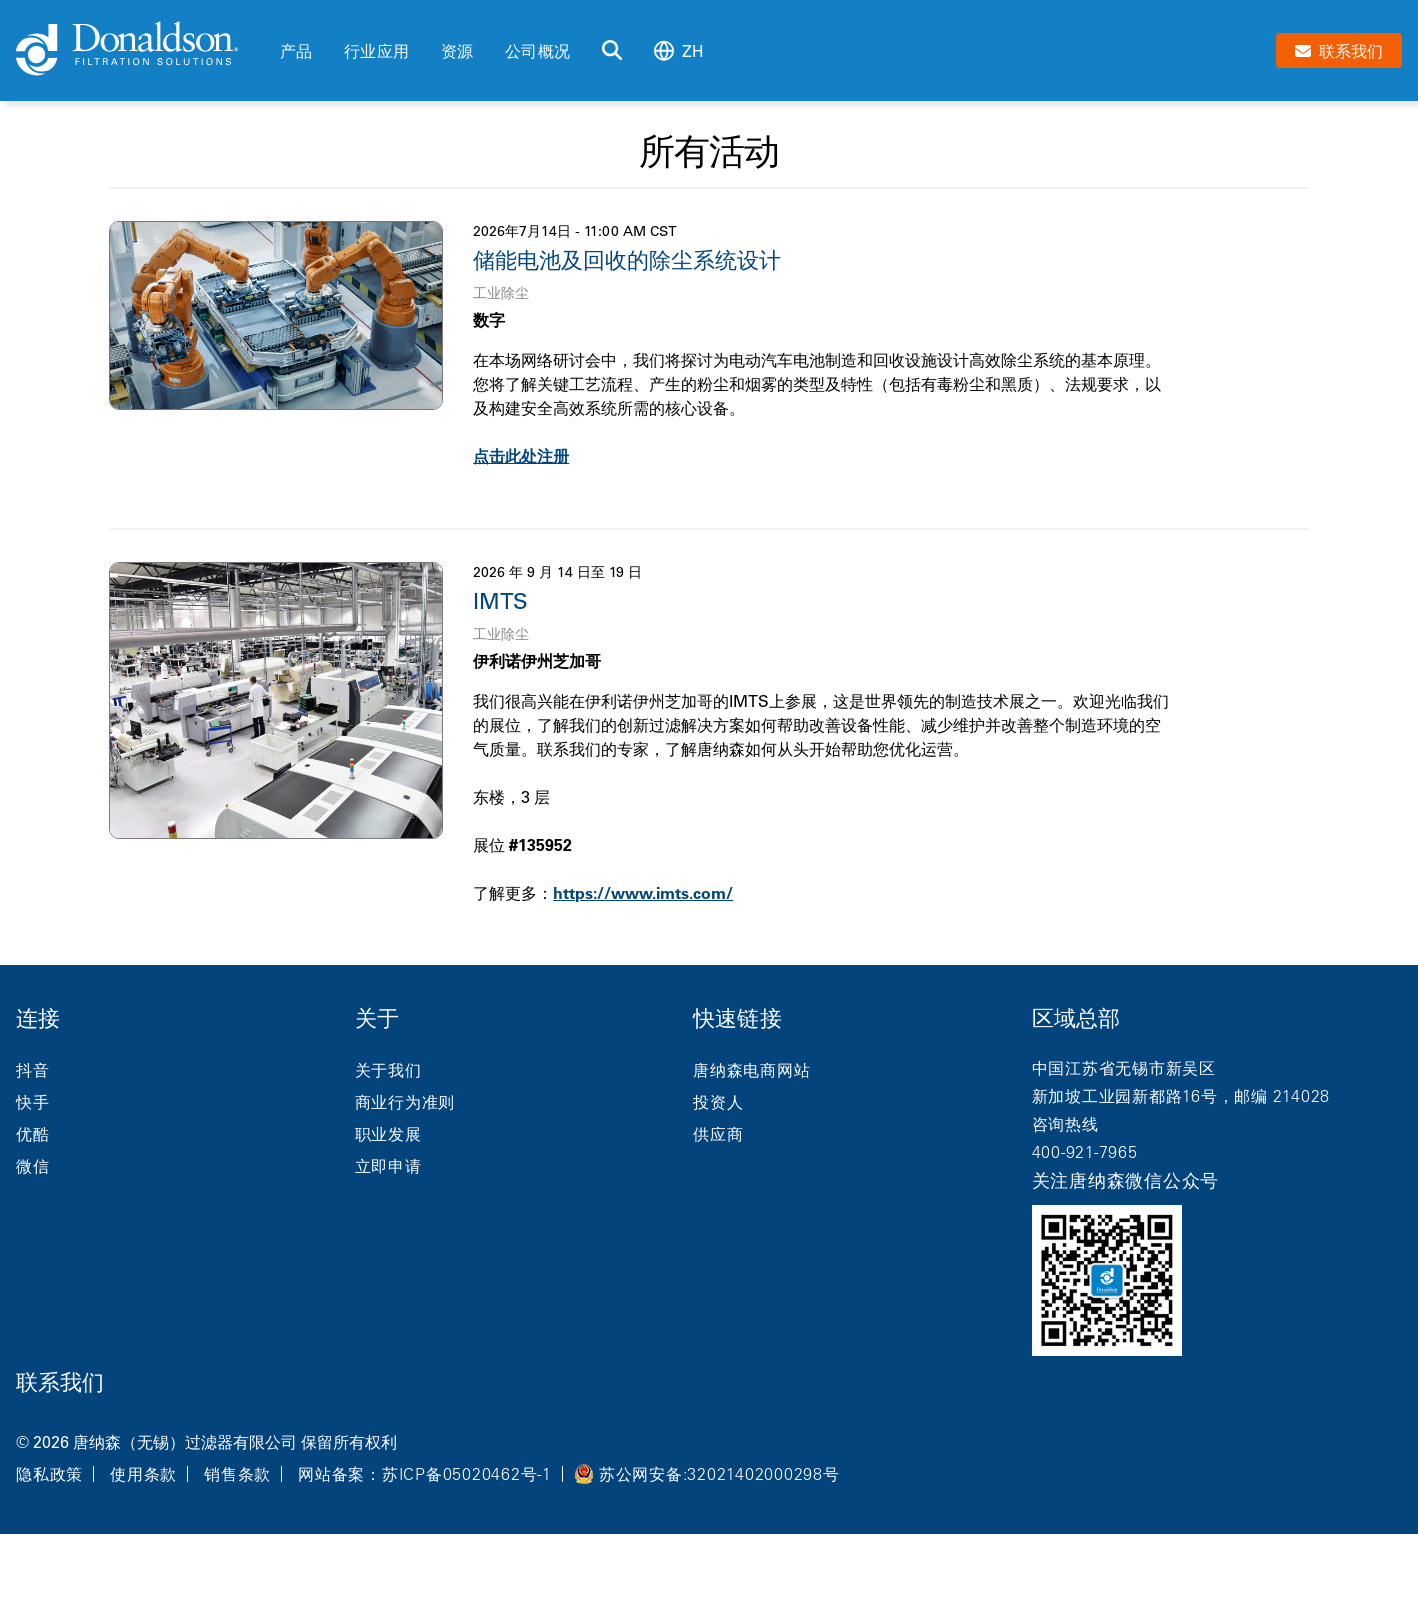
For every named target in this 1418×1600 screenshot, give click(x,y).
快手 (33, 1102)
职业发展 (388, 1134)
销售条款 (237, 1474)
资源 (457, 51)
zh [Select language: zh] (679, 50)
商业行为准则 (405, 1102)
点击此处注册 (521, 456)
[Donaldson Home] (140, 50)
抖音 (33, 1070)
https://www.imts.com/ (643, 893)
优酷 (33, 1134)
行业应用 (376, 51)
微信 (33, 1166)
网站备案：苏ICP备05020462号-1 (425, 1474)
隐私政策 (49, 1474)
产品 (296, 51)
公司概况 (537, 51)
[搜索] (612, 51)
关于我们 (388, 1070)
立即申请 (388, 1166)
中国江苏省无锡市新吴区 (1124, 1068)
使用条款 (143, 1474)
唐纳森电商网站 (751, 1070)
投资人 (718, 1102)
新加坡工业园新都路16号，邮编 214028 (1181, 1096)
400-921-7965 (1085, 1152)
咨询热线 (1065, 1124)
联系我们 (60, 1382)
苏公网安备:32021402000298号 (719, 1474)
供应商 (718, 1134)
